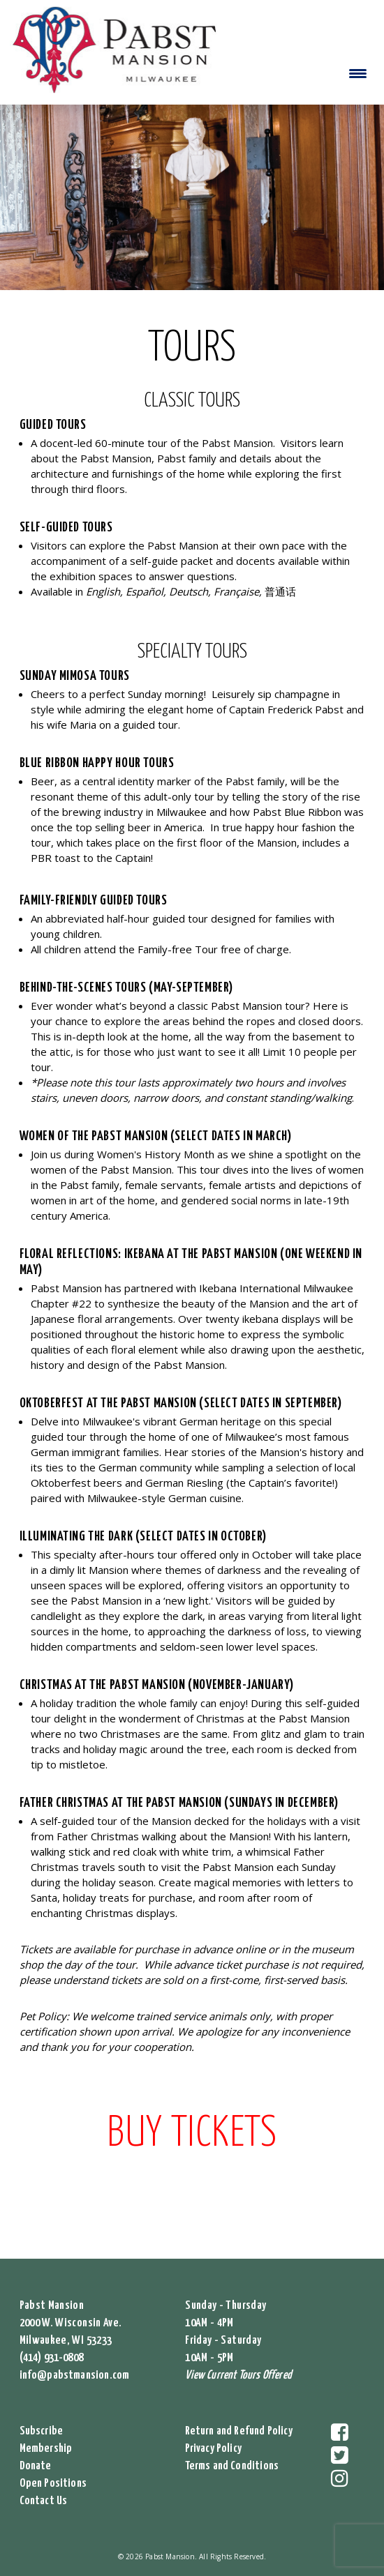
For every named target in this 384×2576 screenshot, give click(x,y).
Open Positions (53, 2484)
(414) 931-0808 (52, 2358)
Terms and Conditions (232, 2466)
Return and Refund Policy (239, 2431)
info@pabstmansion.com (75, 2375)
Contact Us (44, 2501)
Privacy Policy (213, 2449)
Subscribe (42, 2431)
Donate (36, 2466)
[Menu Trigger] (358, 73)
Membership (46, 2449)
